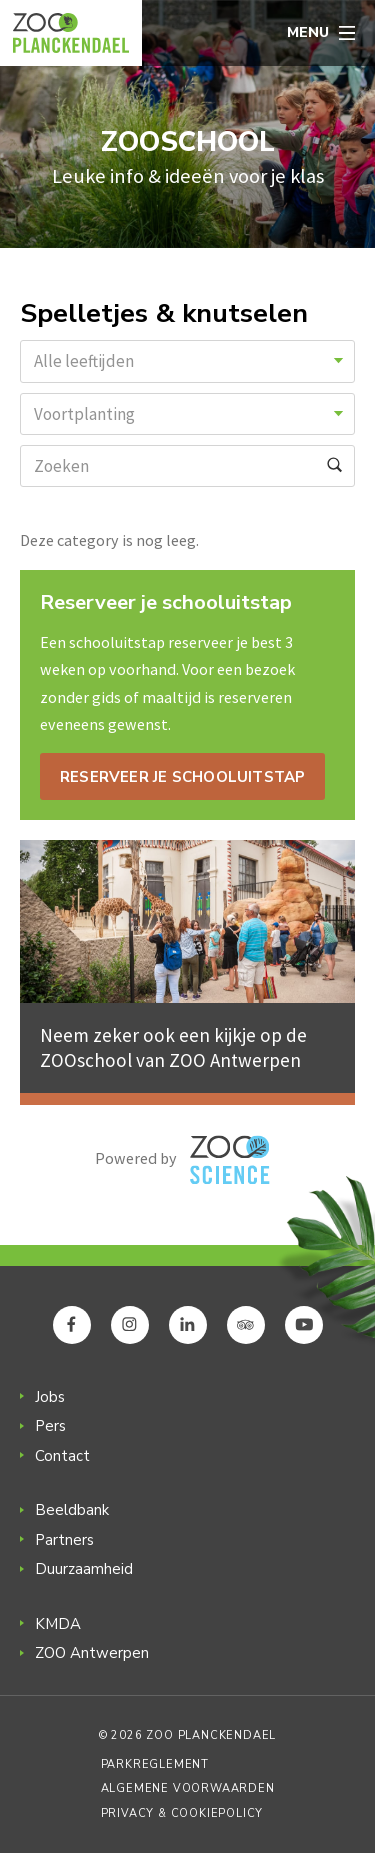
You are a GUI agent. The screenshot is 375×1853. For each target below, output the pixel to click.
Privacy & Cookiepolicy (182, 1813)
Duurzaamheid (84, 1569)
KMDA (58, 1624)
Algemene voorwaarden (188, 1788)
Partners (64, 1540)
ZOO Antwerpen (92, 1653)
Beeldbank (72, 1510)
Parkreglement (155, 1764)
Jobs (50, 1397)
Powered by (182, 1160)
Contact (62, 1456)
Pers (50, 1426)
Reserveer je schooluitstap (182, 777)
